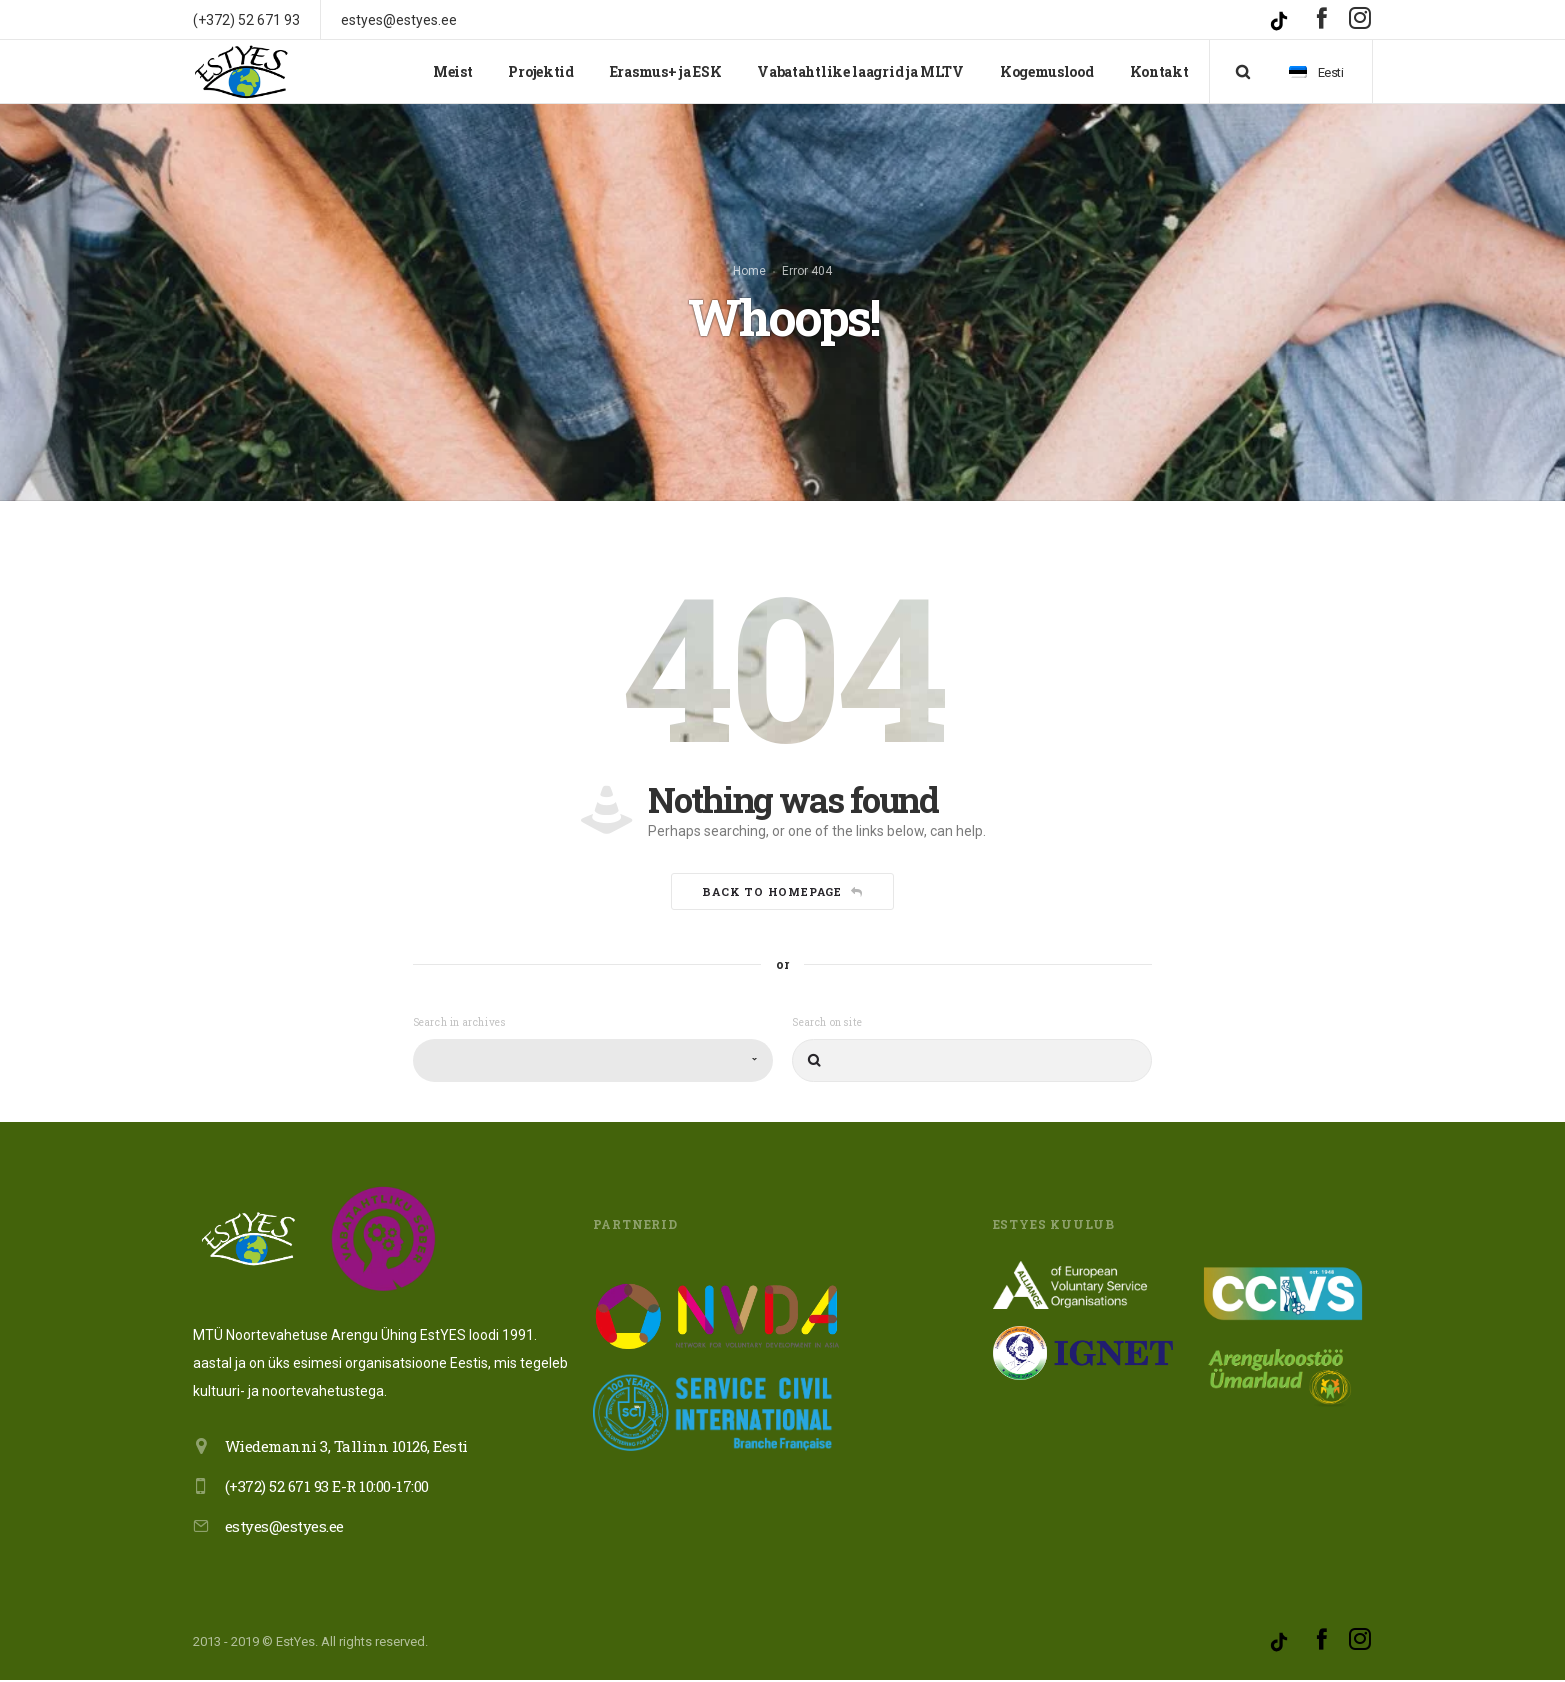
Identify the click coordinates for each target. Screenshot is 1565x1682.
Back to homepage (782, 894)
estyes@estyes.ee (284, 1528)
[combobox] (593, 1063)
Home (749, 272)
